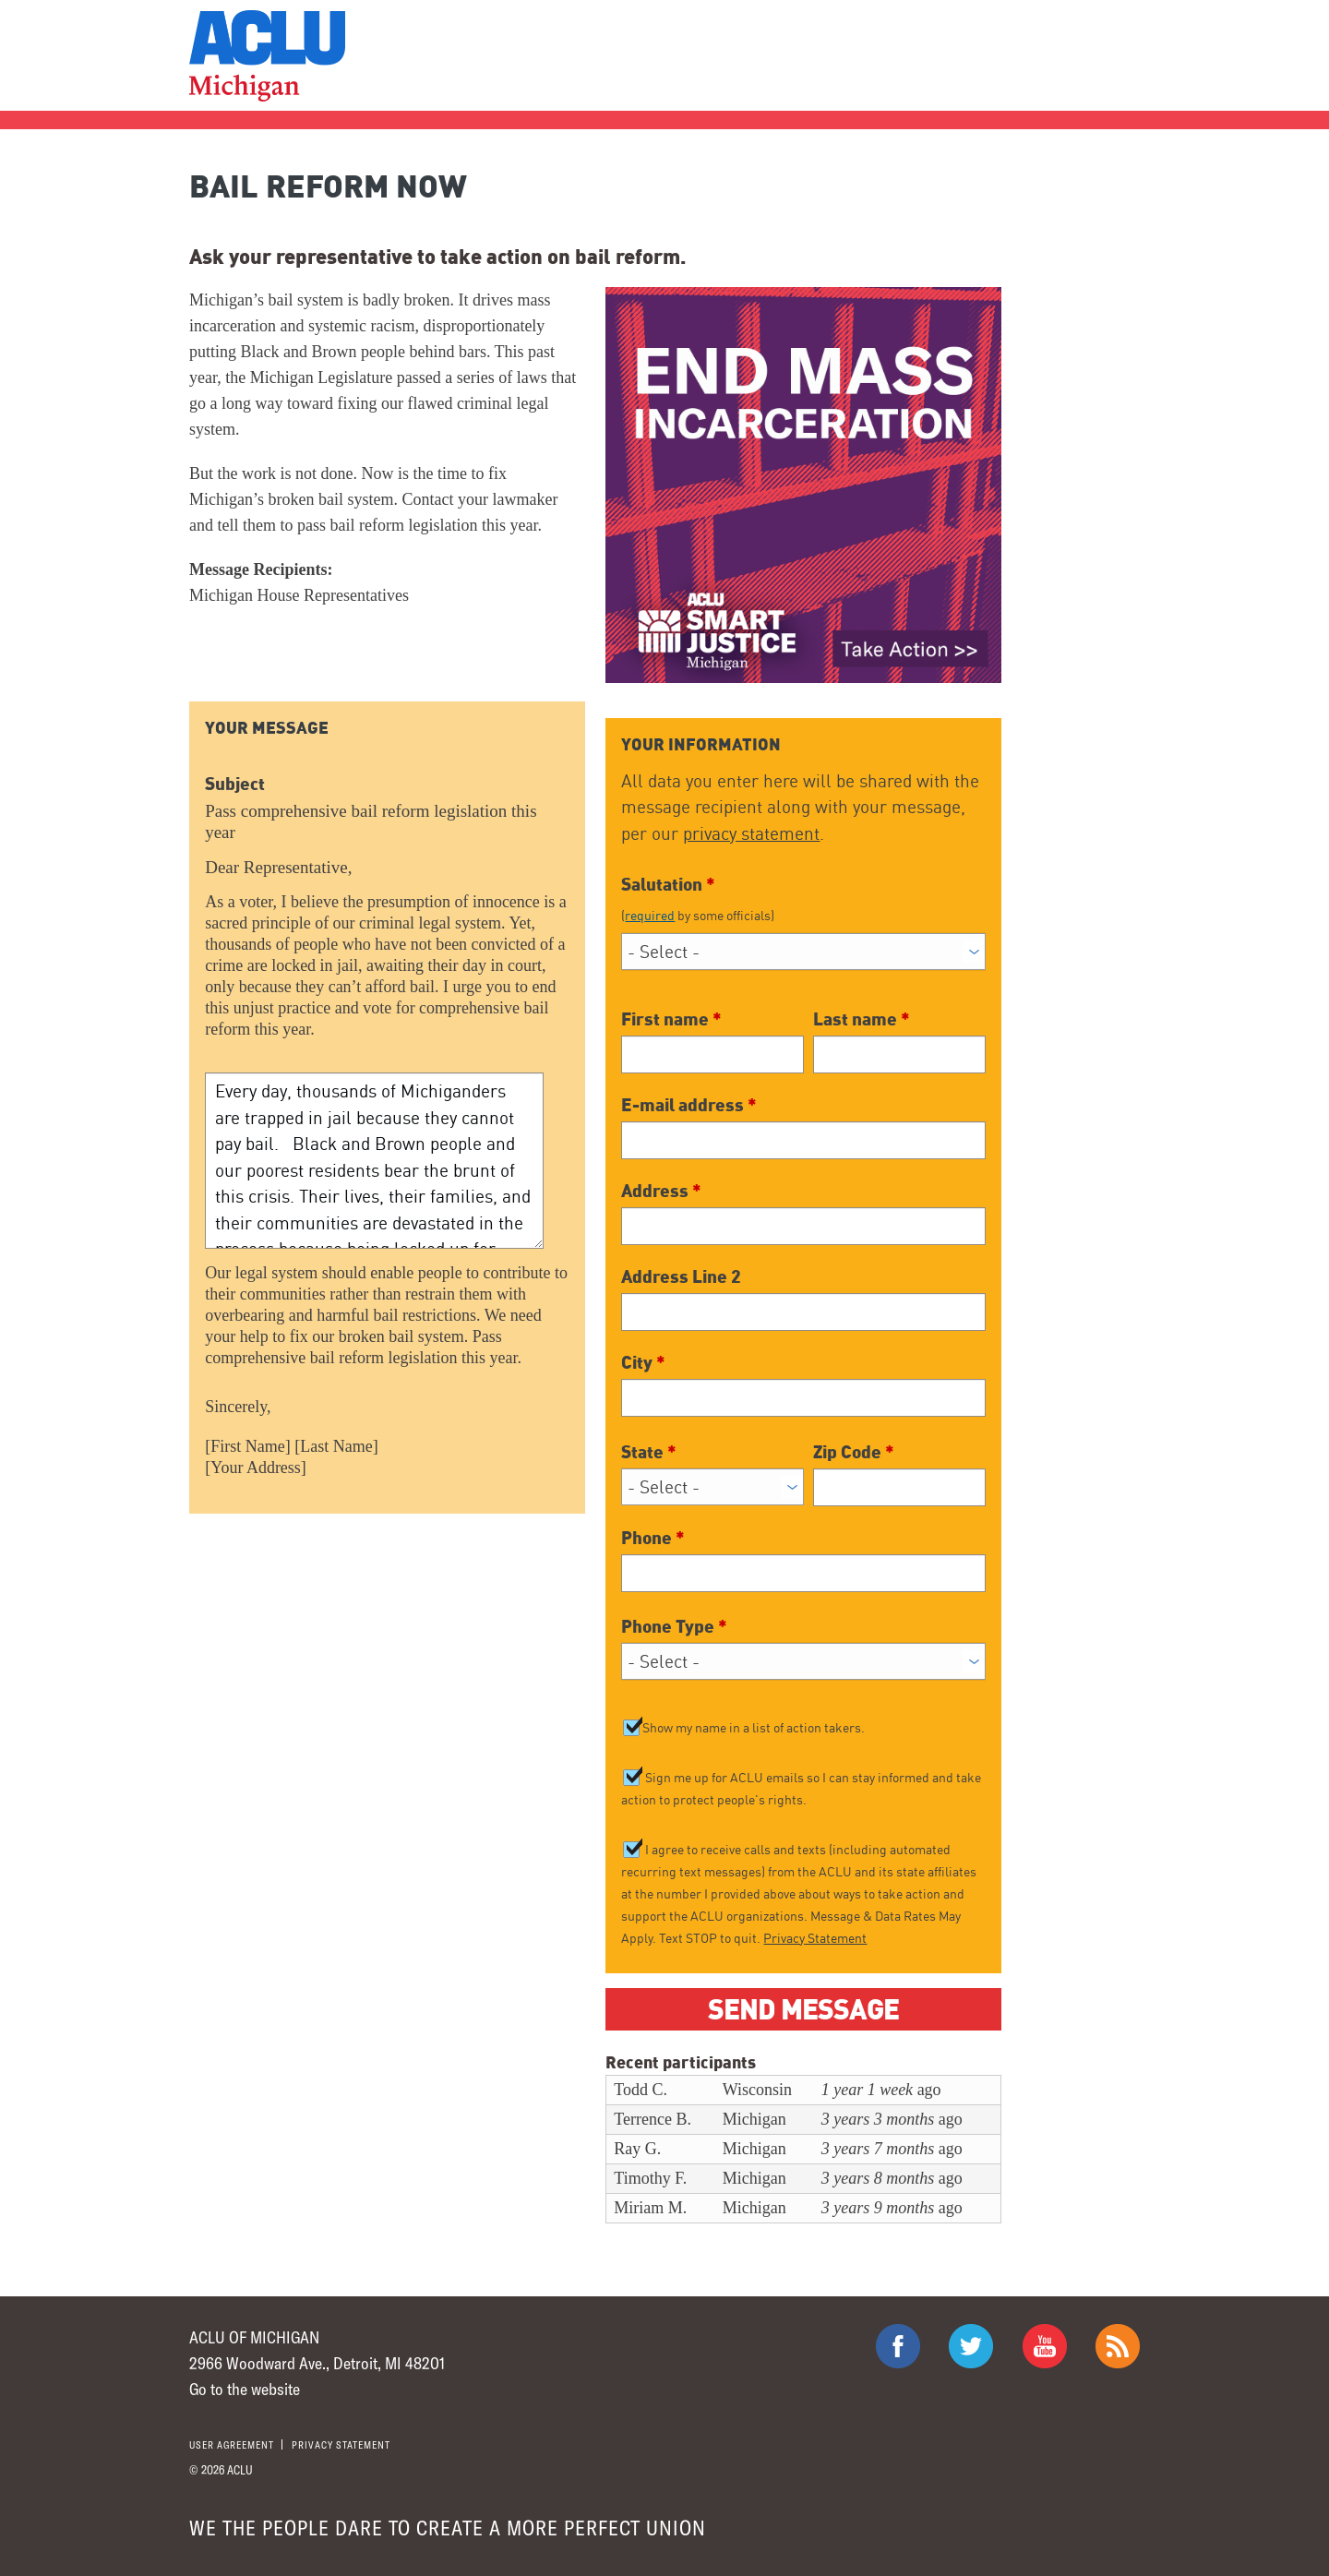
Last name (861, 1018)
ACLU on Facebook (898, 2346)
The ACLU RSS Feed (1118, 2346)
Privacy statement (341, 2444)
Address (661, 1190)
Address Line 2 (681, 1275)
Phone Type (674, 1625)
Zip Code (853, 1451)
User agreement (231, 2444)
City (643, 1361)
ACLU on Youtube (1045, 2346)
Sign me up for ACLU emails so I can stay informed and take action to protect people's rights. (801, 1789)
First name (671, 1018)
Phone (653, 1537)
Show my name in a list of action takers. (753, 1728)
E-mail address (689, 1104)
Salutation (803, 898)
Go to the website (244, 2388)
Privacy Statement (815, 1938)
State (648, 1451)
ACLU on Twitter (971, 2346)
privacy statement (751, 833)
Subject (235, 783)
